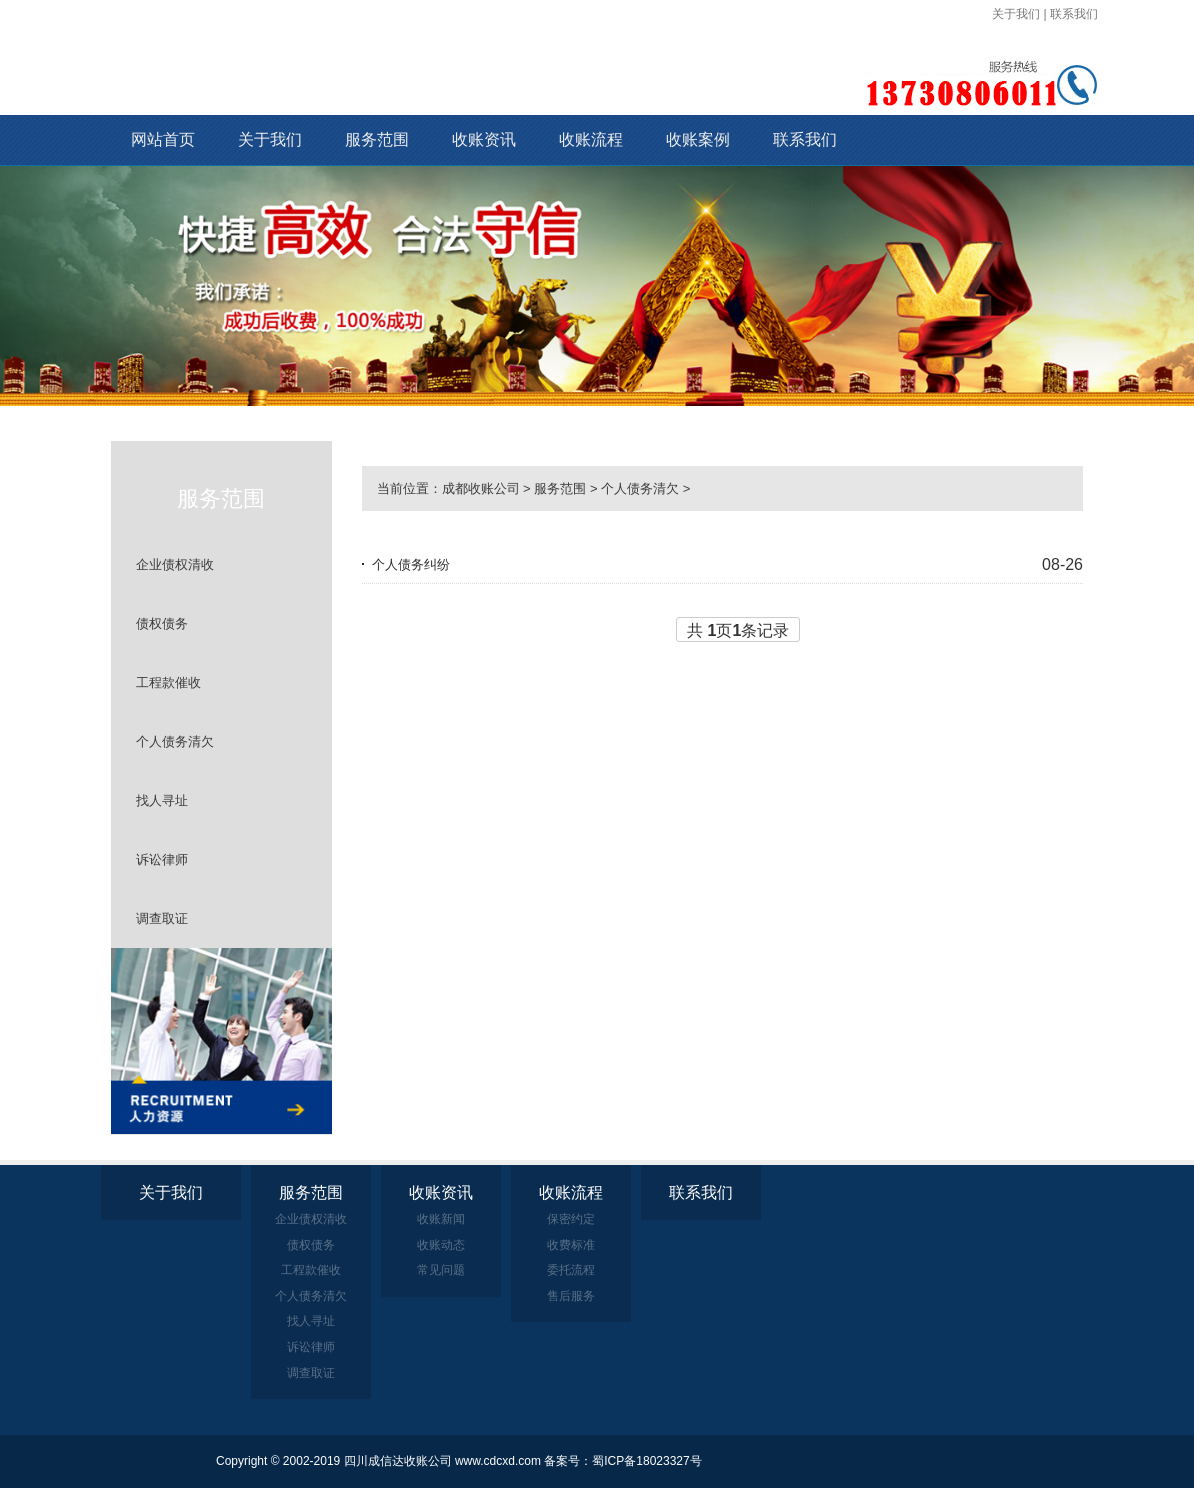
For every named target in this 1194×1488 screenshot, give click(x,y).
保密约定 (571, 1219)
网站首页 (163, 139)
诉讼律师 (162, 859)
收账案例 (698, 139)
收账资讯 (484, 139)
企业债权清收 (175, 564)
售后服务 (571, 1296)
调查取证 (162, 918)
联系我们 (1074, 14)
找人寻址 (162, 800)
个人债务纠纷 (411, 564)
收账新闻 (441, 1219)
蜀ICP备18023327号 (646, 1461)
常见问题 (441, 1270)
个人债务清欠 (175, 741)
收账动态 (441, 1245)
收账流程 (591, 139)
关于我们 (1016, 14)
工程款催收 (168, 682)
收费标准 (571, 1245)
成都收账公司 (481, 488)
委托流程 (571, 1270)
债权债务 (162, 623)
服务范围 (377, 139)
